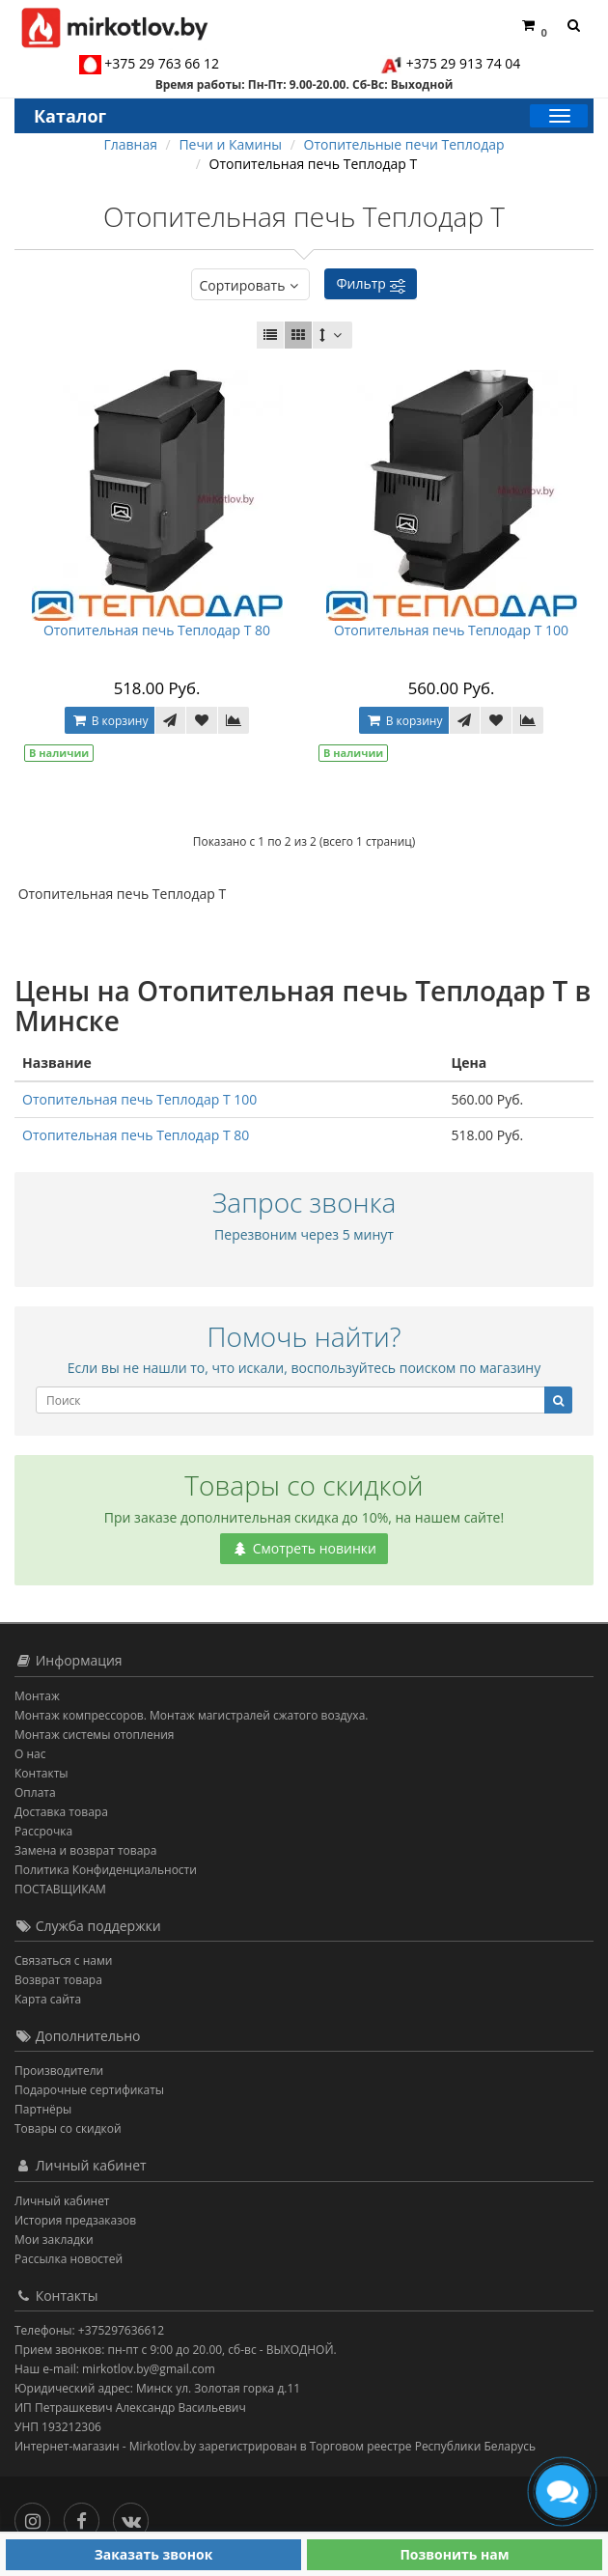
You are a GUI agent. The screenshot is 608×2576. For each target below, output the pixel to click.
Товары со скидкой (68, 2128)
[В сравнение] (233, 720)
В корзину (110, 721)
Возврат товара (58, 1980)
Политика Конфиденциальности (105, 1870)
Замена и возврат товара (85, 1850)
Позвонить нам (454, 2554)
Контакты (41, 1773)
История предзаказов (75, 2220)
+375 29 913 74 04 (463, 63)
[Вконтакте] (135, 2516)
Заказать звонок (154, 2554)
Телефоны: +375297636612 (89, 2330)
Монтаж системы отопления (94, 1734)
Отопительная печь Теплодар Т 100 (451, 630)
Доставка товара (61, 1812)
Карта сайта (47, 1999)
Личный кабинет (62, 2201)
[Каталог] (559, 115)
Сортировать (250, 285)
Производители (58, 2070)
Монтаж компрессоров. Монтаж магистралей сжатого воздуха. (191, 1715)
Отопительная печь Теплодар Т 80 (156, 630)
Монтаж (37, 1696)
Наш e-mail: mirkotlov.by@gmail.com (114, 2369)
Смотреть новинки (304, 1548)
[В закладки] (201, 720)
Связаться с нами (63, 1960)
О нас (29, 1754)
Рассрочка (43, 1831)
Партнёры (42, 2109)
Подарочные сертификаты (89, 2090)
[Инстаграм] (37, 2516)
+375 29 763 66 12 (161, 63)
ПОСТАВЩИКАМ (60, 1889)
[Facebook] (86, 2516)
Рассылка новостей (68, 2259)
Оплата (35, 1792)
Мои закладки (54, 2239)
